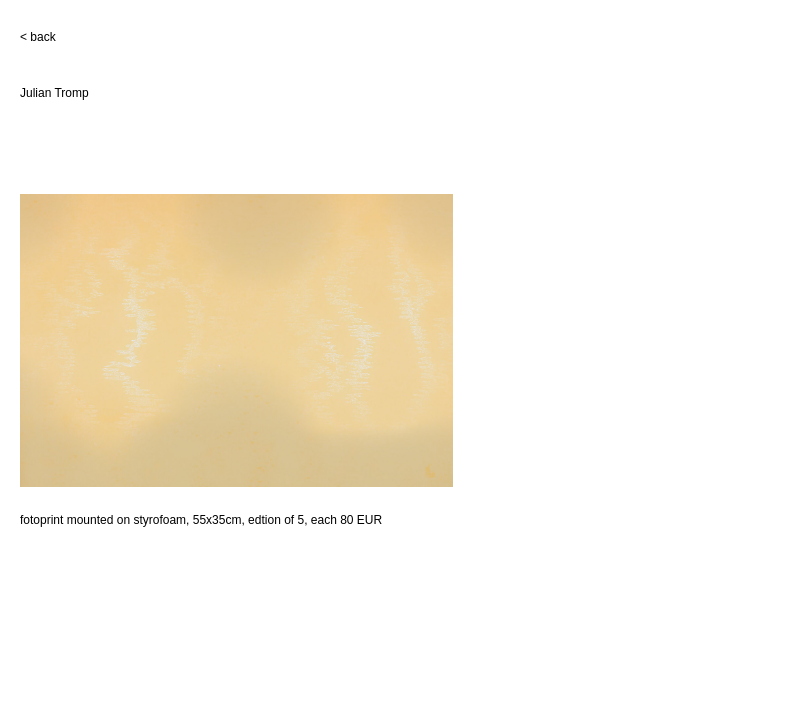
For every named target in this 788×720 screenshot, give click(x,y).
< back (38, 37)
